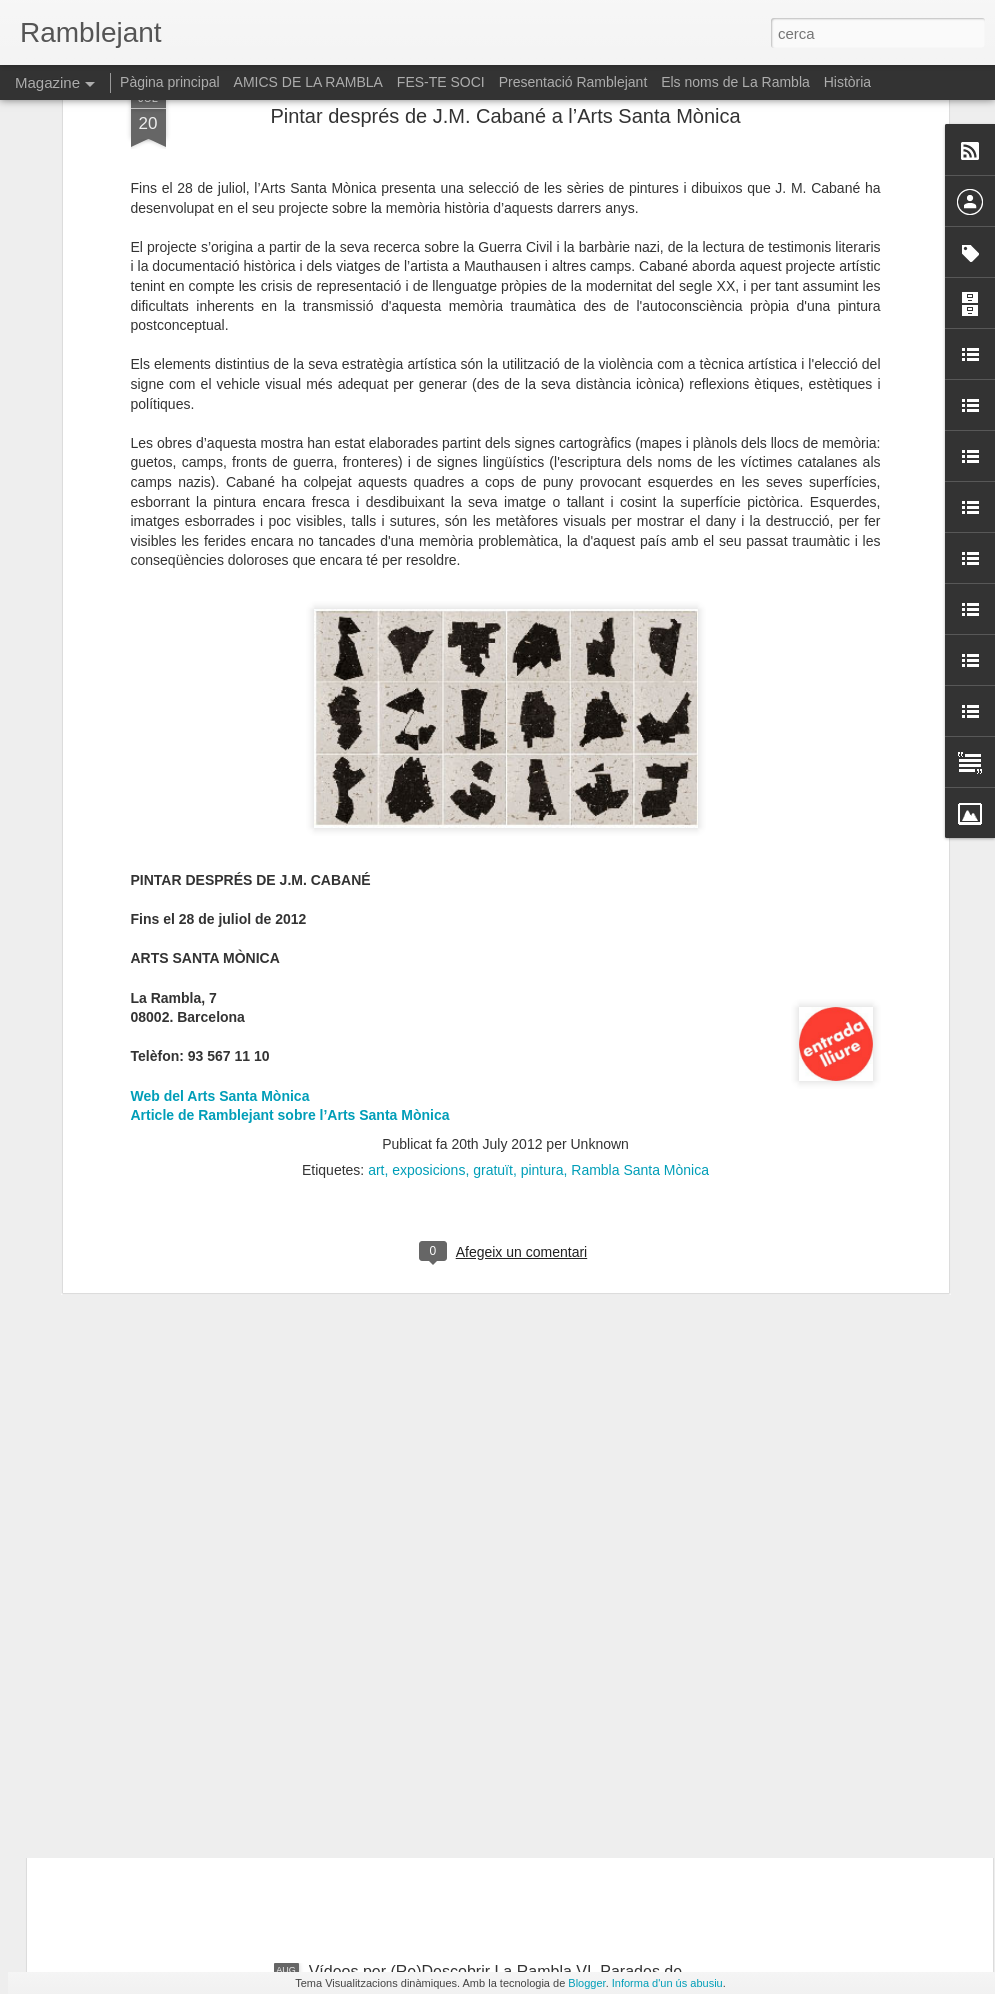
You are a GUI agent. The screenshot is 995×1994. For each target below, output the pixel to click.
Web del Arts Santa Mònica (220, 723)
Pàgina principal (170, 82)
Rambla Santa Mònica (640, 797)
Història (847, 82)
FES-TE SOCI (441, 82)
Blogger (586, 1983)
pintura (542, 797)
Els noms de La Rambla (735, 82)
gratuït (493, 797)
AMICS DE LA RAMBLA (308, 82)
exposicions (428, 797)
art (376, 797)
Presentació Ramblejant (573, 82)
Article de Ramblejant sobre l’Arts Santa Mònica (290, 742)
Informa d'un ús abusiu (667, 1983)
